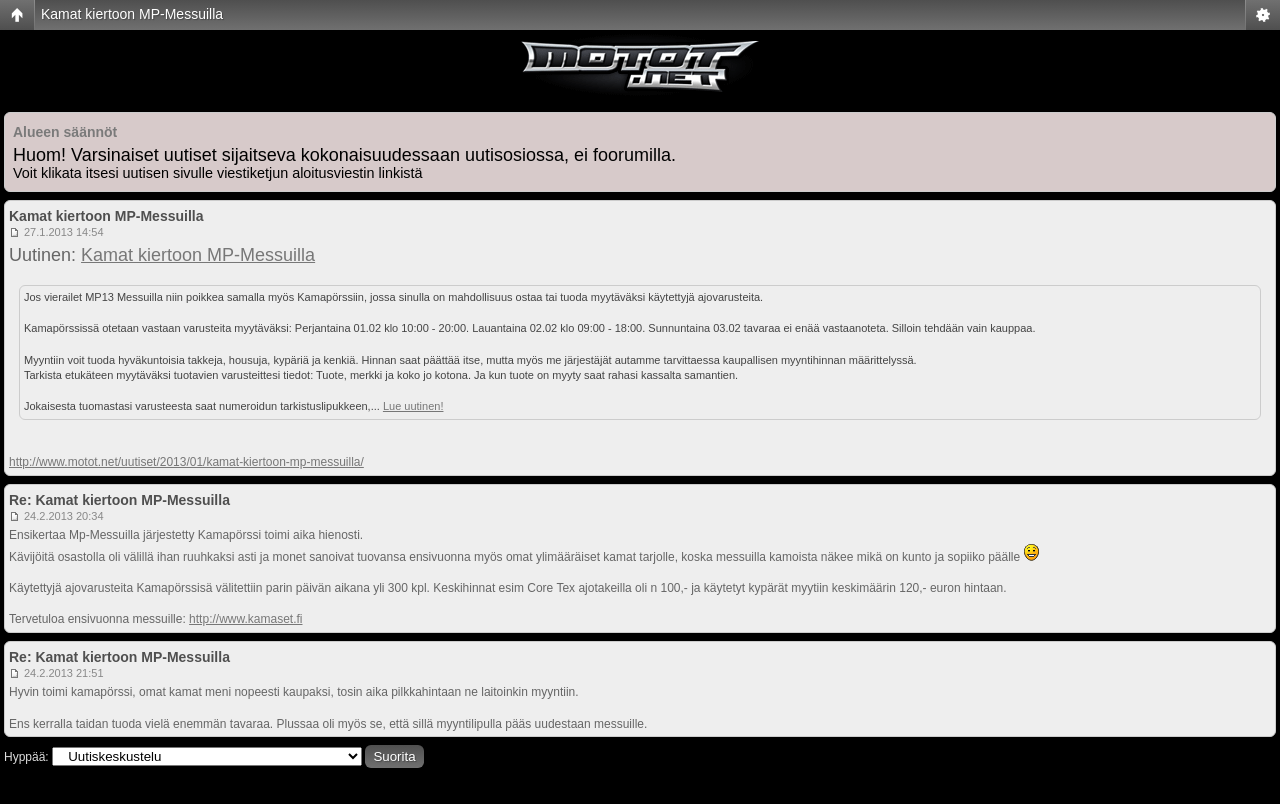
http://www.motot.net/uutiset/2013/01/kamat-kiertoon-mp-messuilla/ (186, 462)
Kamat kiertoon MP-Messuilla (132, 14)
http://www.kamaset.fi (245, 619)
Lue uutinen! (413, 406)
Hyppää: (26, 757)
